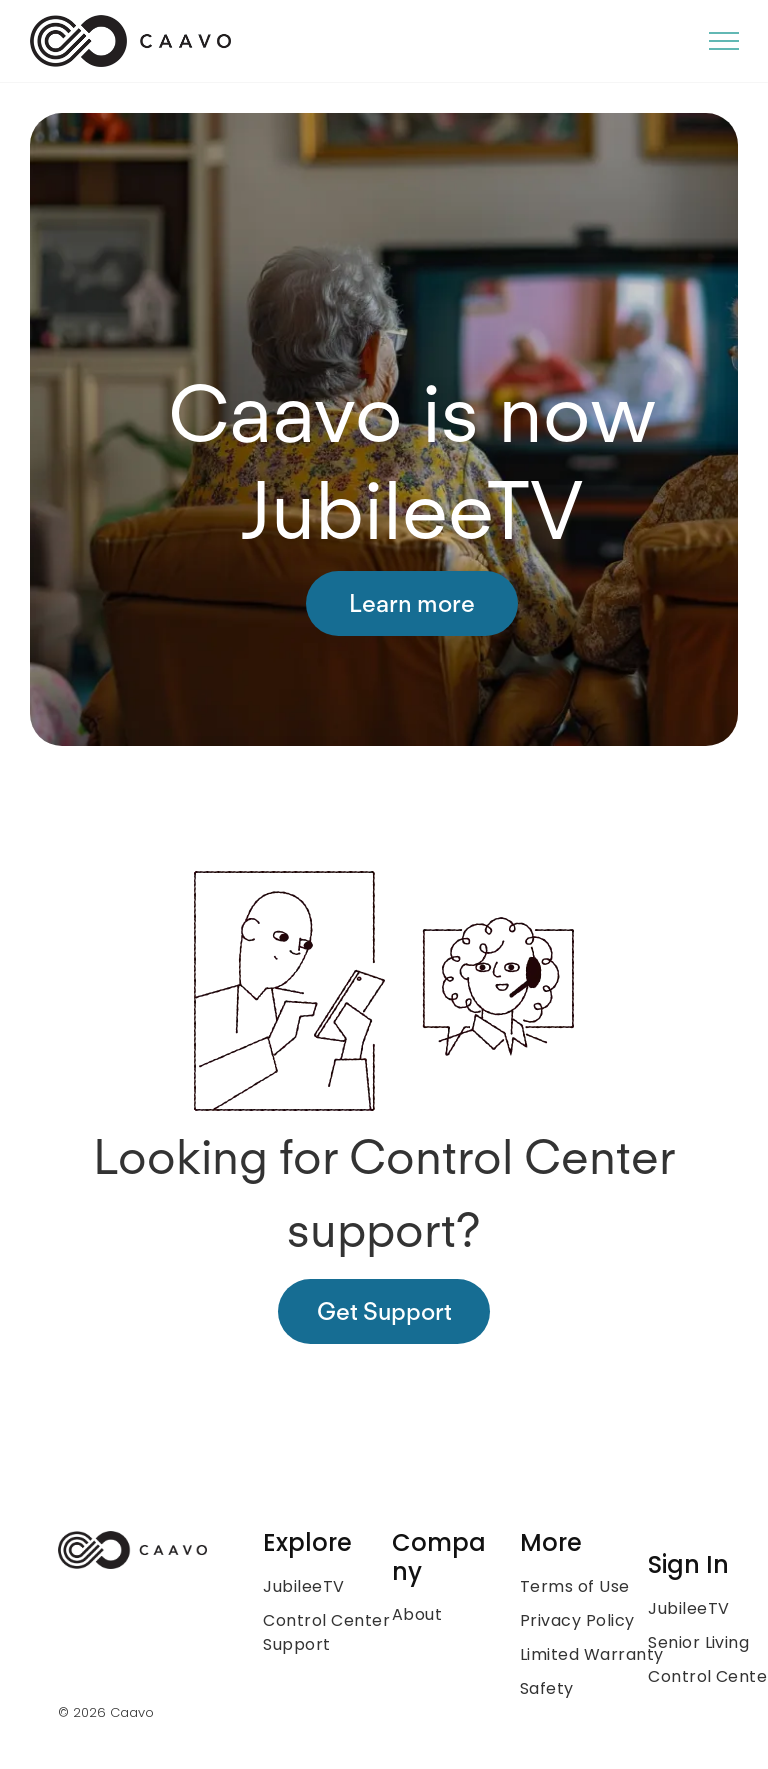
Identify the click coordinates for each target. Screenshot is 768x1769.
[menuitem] (344, 1587)
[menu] (724, 41)
